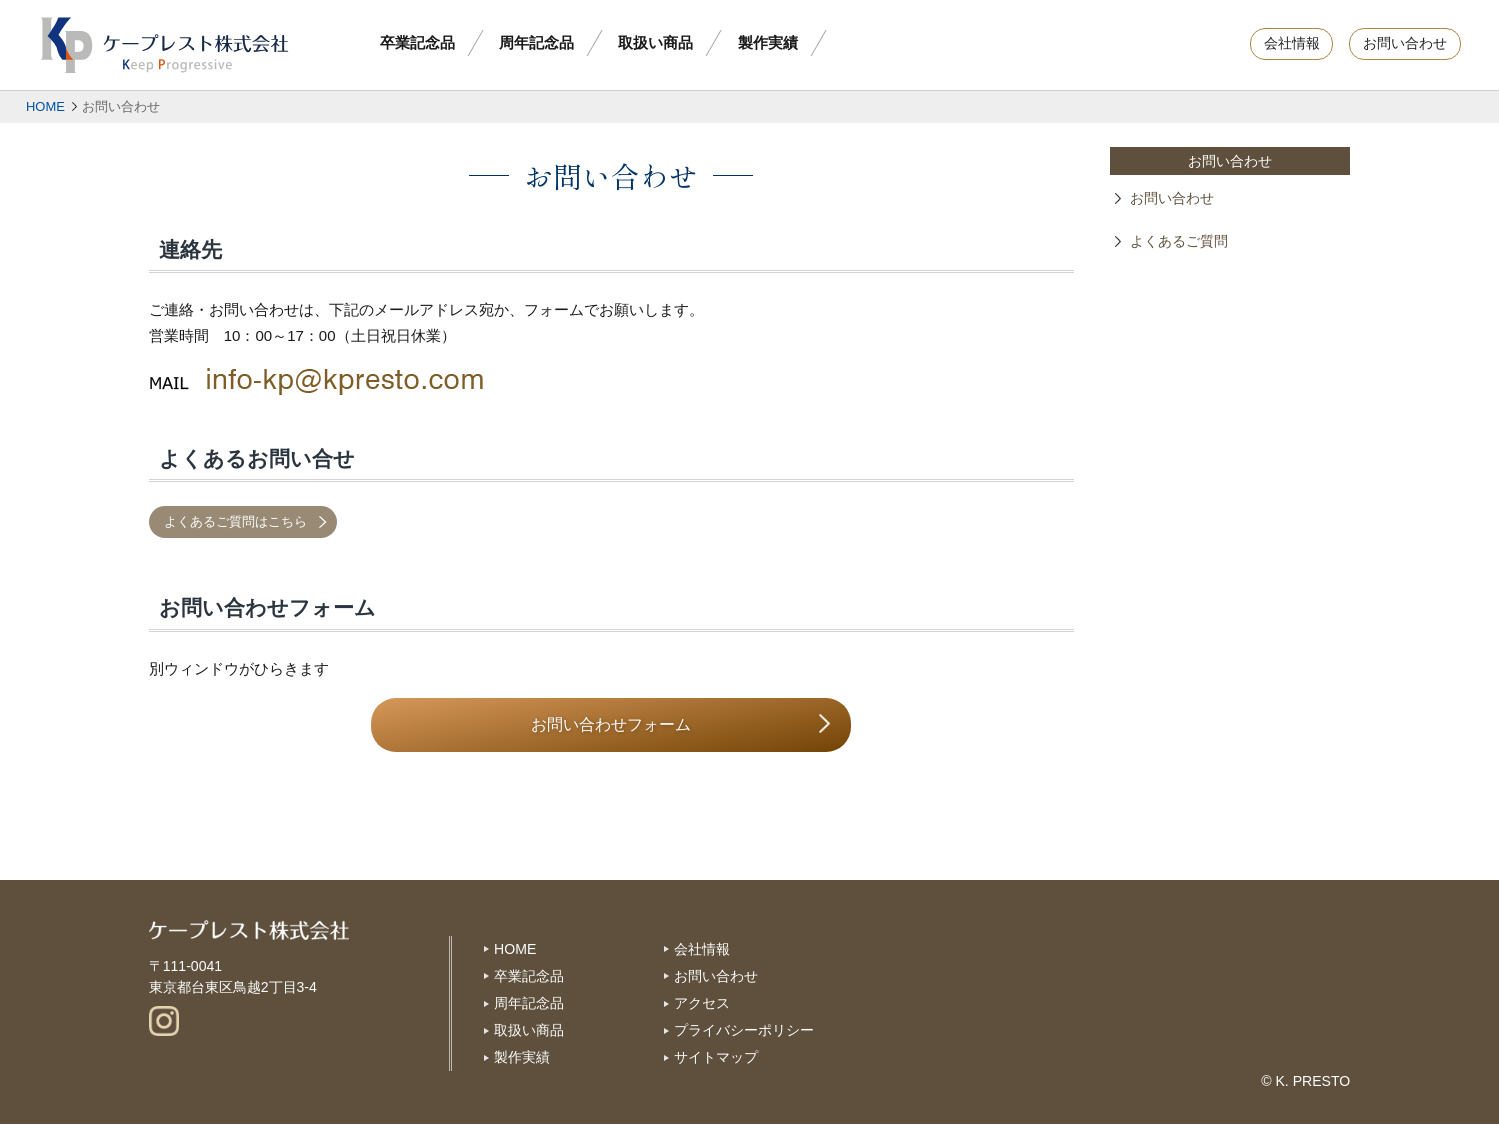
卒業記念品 (417, 42)
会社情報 (1292, 43)
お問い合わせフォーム (611, 724)
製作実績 (768, 42)
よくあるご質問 (1179, 241)
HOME (45, 106)
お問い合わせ (1405, 43)
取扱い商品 (655, 42)
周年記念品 (536, 42)
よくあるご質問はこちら (235, 521)
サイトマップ (716, 1057)
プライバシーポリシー (744, 1030)
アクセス (702, 1003)
